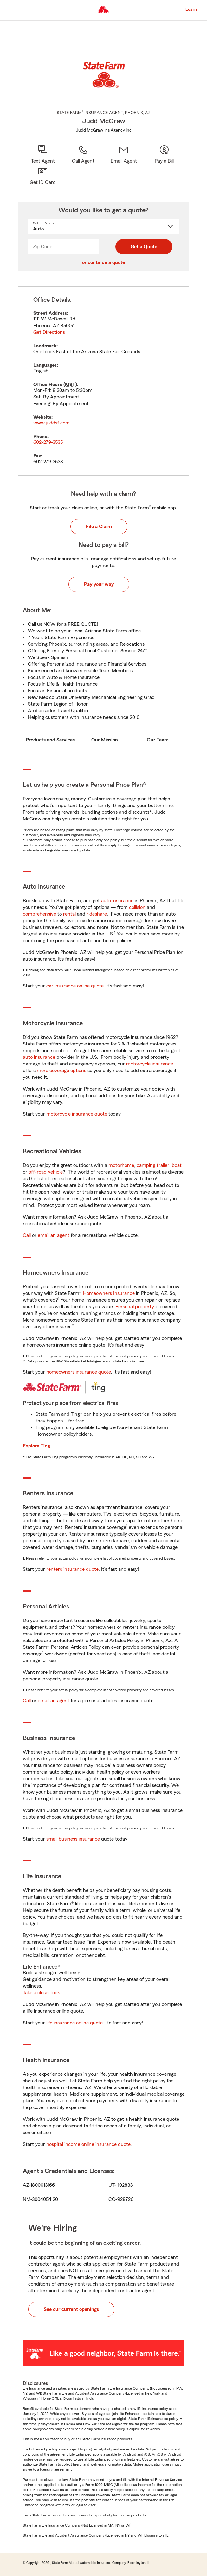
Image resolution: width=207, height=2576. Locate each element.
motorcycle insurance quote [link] (76, 1113)
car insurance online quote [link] (75, 985)
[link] (124, 154)
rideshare (97, 913)
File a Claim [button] (99, 526)
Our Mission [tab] (104, 739)
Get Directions (49, 332)
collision (137, 907)
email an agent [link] (53, 1235)
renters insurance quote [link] (72, 1569)
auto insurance (117, 900)
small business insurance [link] (73, 1838)
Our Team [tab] (158, 739)
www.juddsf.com (51, 422)
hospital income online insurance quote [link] (88, 2144)
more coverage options (61, 1070)
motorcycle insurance (149, 1063)
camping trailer (153, 1165)
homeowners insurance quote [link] (78, 1372)
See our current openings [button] (71, 2309)
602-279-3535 (48, 442)
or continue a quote (103, 262)
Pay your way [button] (99, 584)
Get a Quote (144, 246)
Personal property (134, 1306)
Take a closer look (41, 1992)
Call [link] (27, 1235)
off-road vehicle (46, 1172)
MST (70, 384)
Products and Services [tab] (50, 739)
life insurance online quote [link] (74, 2022)
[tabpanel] (103, 381)
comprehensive (39, 913)
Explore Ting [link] (36, 1445)
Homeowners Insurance (109, 1293)
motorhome (121, 1165)
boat (177, 1165)
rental (69, 913)
